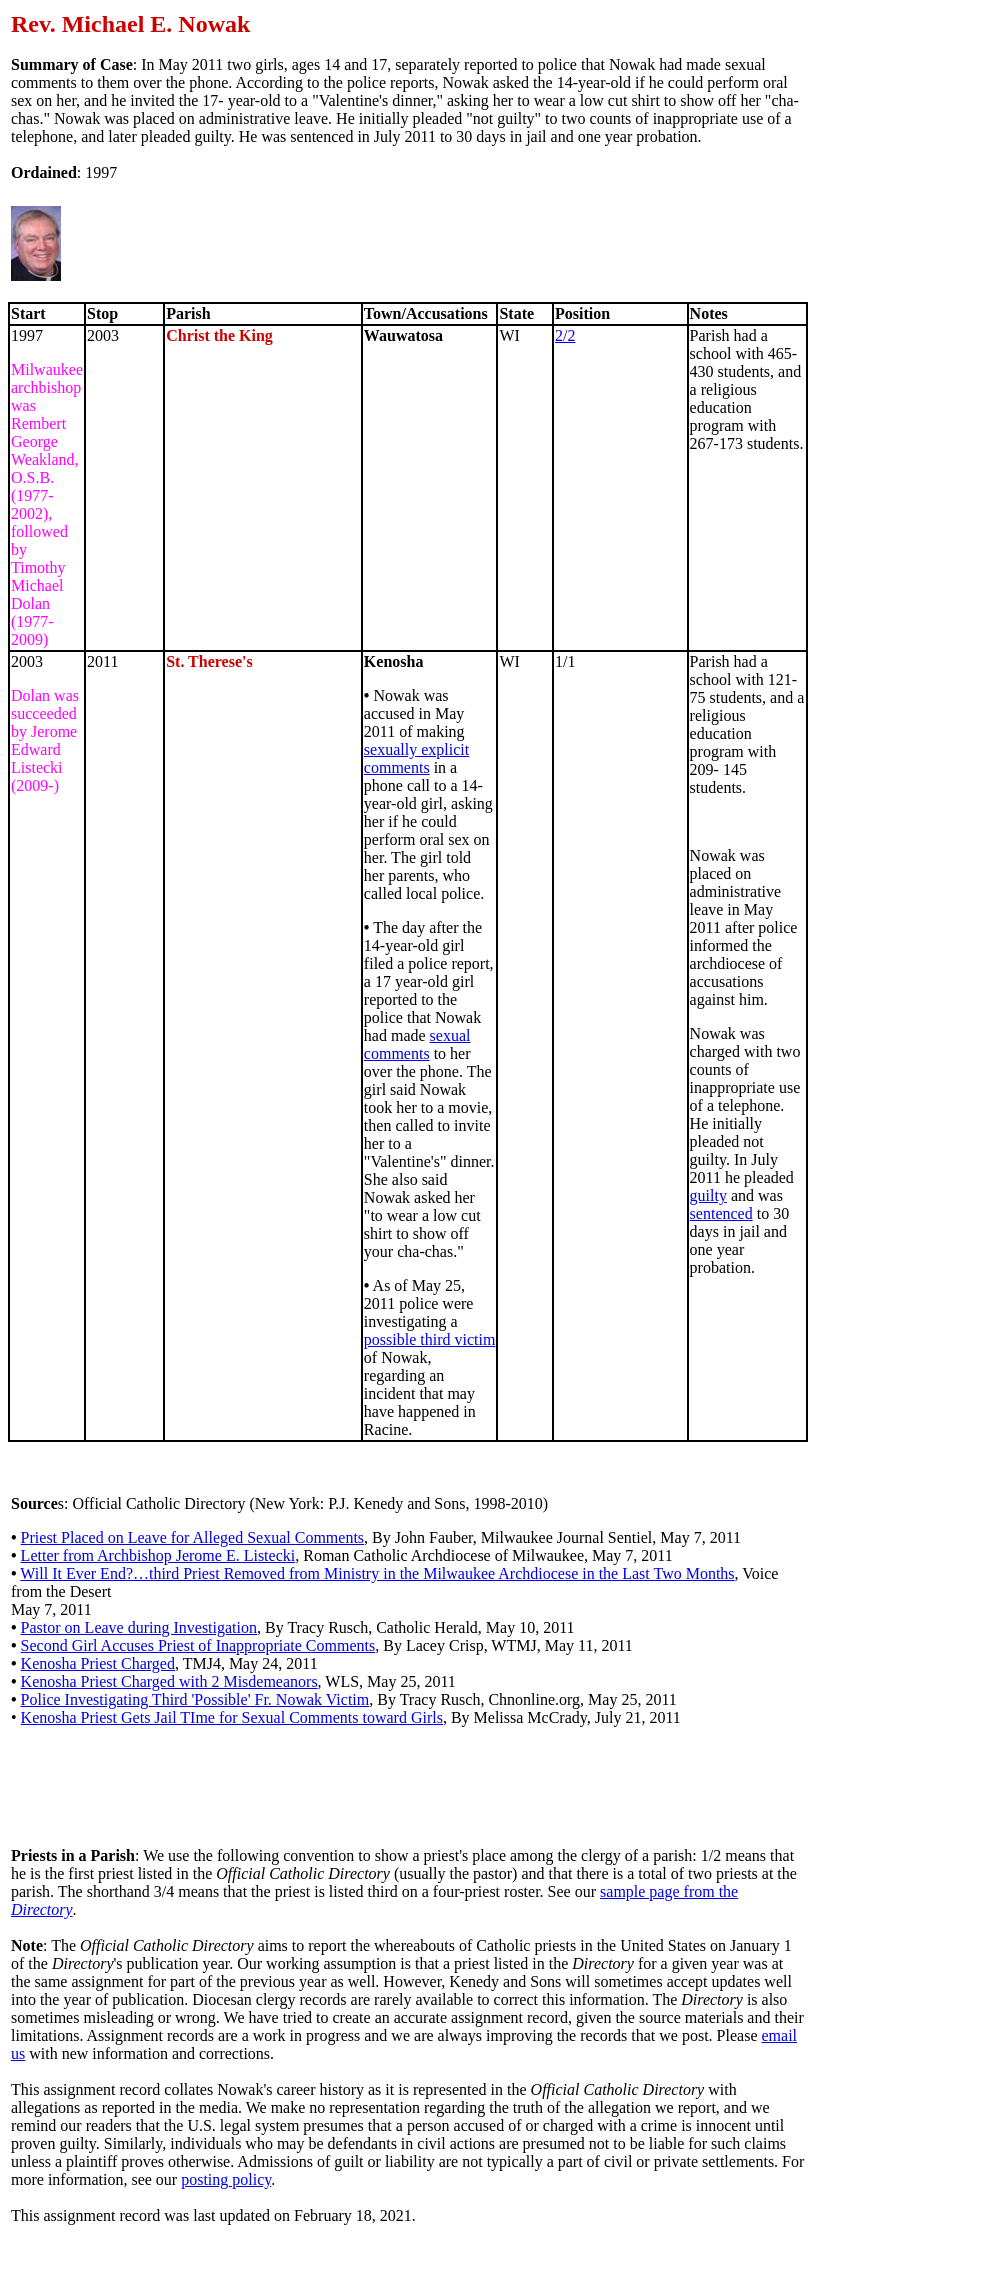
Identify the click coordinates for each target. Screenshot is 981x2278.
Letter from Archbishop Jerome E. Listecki (158, 1555)
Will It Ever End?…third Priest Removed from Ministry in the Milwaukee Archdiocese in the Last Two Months (377, 1573)
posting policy (226, 2179)
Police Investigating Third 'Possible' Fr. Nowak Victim (195, 1699)
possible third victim (430, 1339)
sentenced (721, 1213)
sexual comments (417, 1044)
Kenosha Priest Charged (98, 1663)
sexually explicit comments (416, 758)
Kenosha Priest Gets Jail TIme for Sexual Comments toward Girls (232, 1717)
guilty (708, 1195)
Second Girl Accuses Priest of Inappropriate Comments (198, 1645)
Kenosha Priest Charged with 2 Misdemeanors (169, 1681)
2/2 (565, 335)
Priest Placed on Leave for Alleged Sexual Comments (192, 1537)
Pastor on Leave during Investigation (139, 1627)
